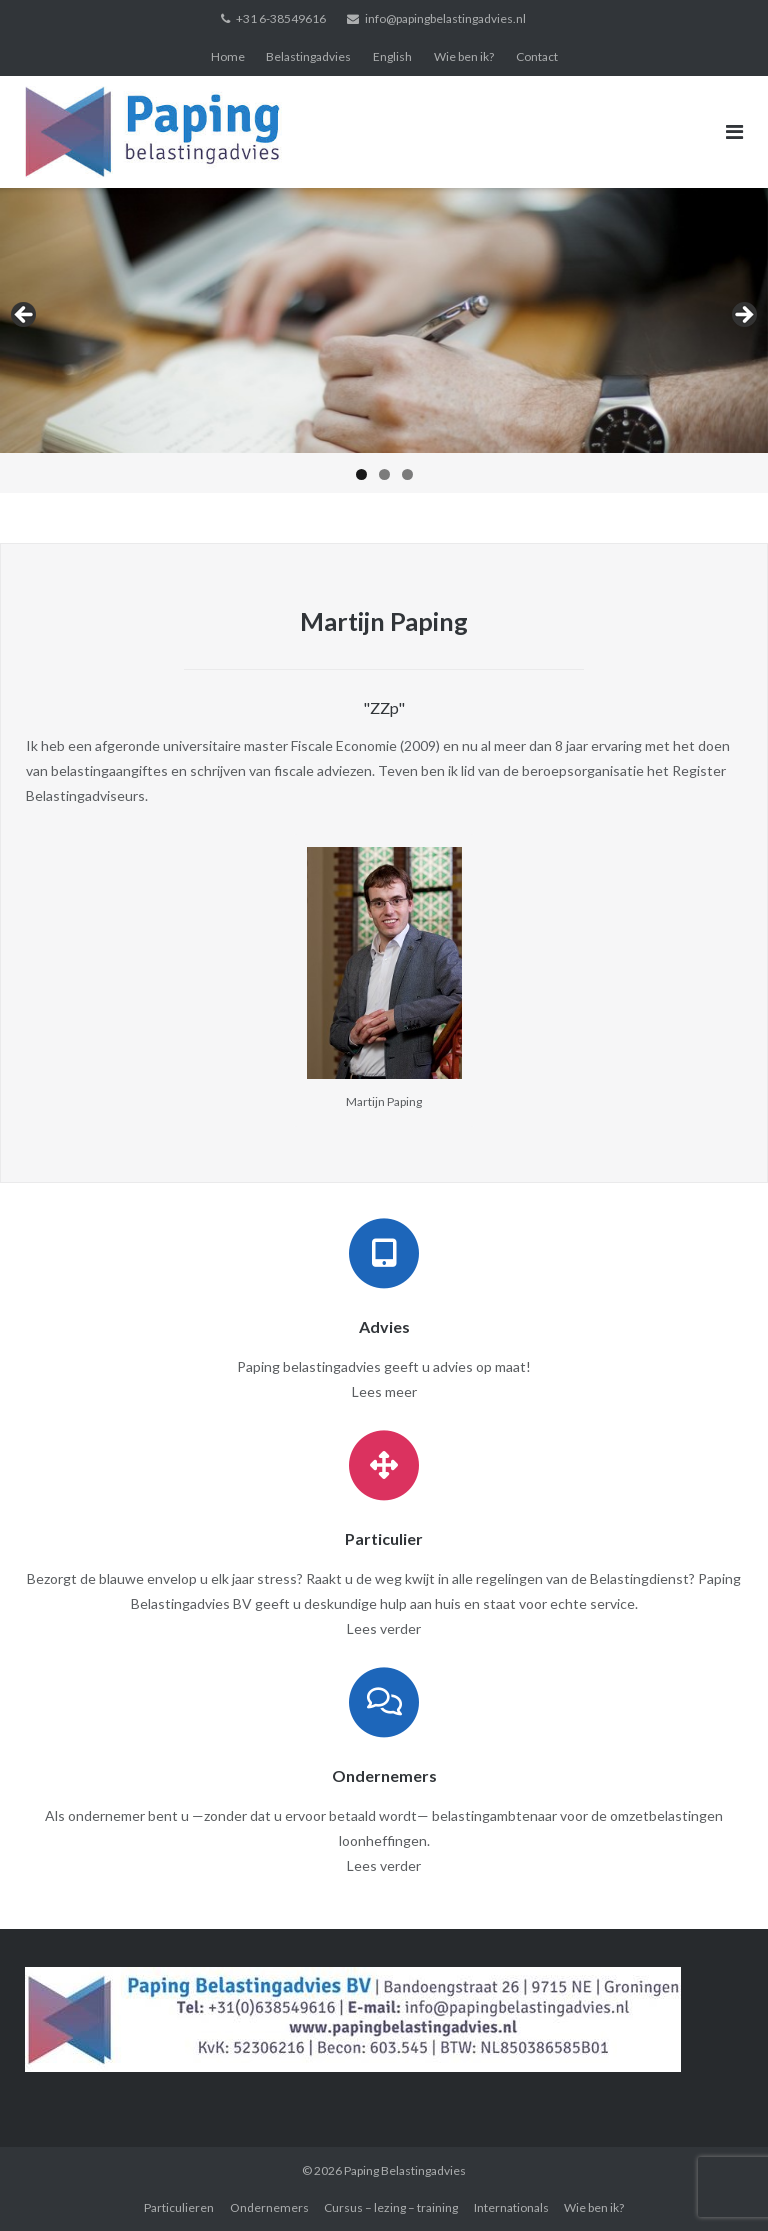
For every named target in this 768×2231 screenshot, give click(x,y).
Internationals (511, 2207)
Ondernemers (269, 2207)
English (392, 56)
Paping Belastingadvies (405, 2170)
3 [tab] (407, 474)
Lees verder (384, 1628)
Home (228, 56)
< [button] (25, 316)
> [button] (743, 316)
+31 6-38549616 (281, 18)
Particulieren (179, 2207)
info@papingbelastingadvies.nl (445, 18)
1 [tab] (361, 474)
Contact (537, 56)
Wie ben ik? (464, 56)
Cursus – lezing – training (391, 2207)
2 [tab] (384, 474)
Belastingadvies (308, 56)
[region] (384, 340)
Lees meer (384, 1391)
